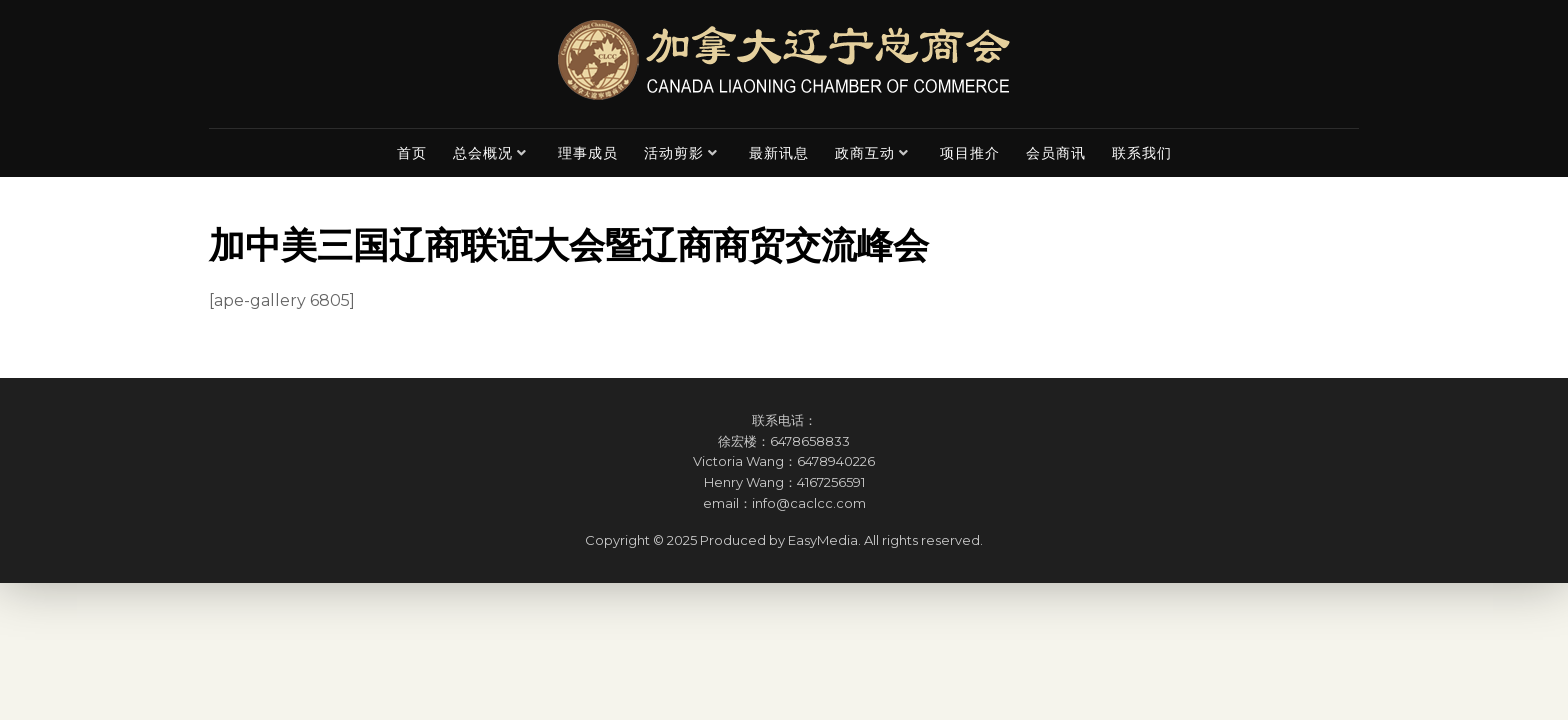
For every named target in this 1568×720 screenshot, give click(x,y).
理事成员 (588, 153)
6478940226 (836, 461)
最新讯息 (779, 153)
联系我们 (1142, 153)
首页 (412, 153)
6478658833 (810, 441)
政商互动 (865, 153)
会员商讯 (1056, 153)
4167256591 (831, 482)
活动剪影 (674, 153)
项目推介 (970, 153)
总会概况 (483, 153)
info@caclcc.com (809, 503)
